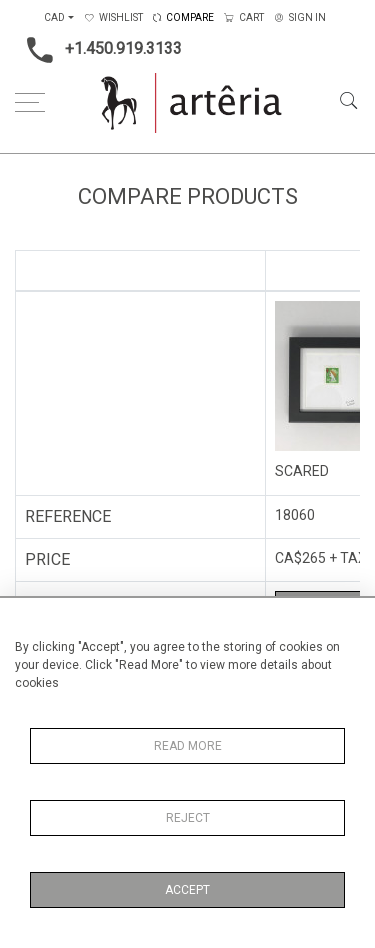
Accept (187, 890)
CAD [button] (54, 17)
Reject (188, 818)
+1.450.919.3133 (98, 50)
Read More (188, 746)
